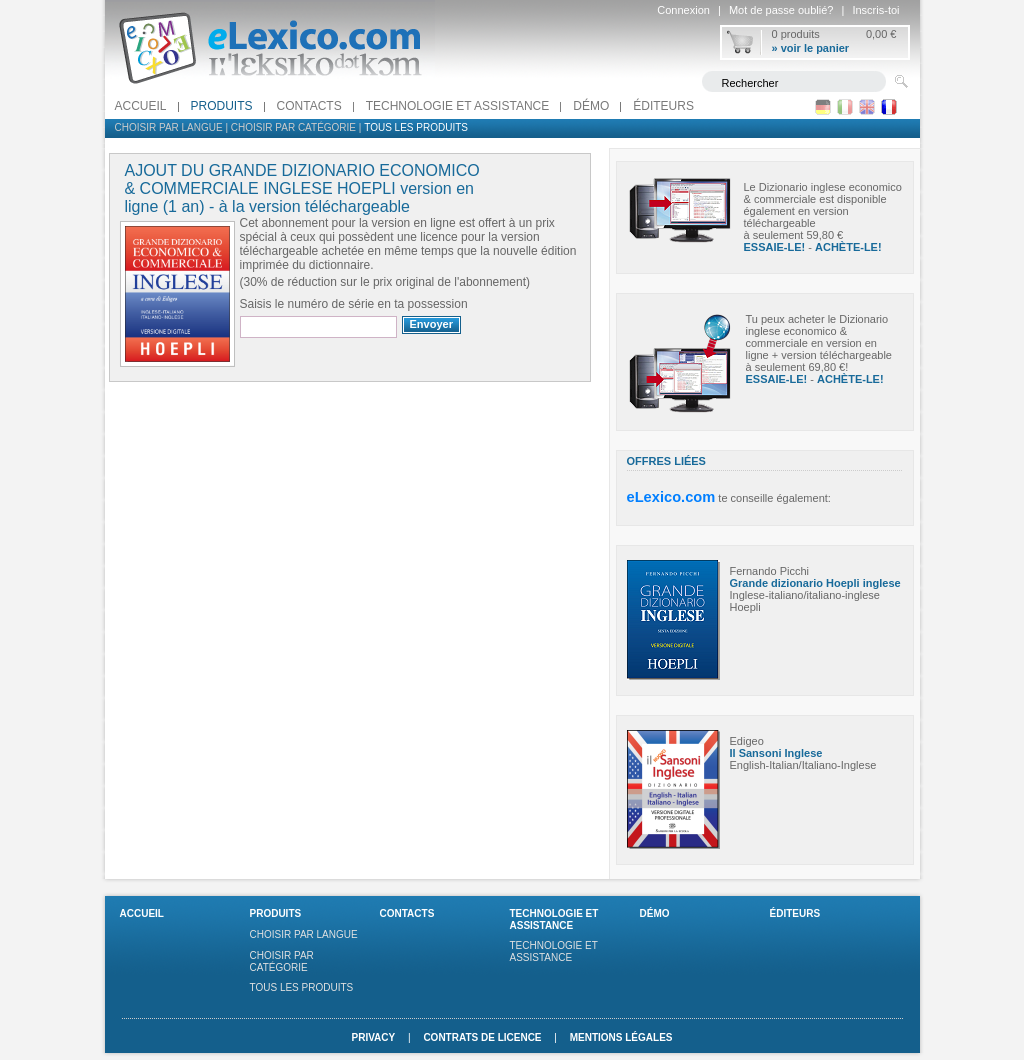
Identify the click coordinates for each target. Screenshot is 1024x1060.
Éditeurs (663, 106)
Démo (591, 106)
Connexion (683, 10)
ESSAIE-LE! (775, 247)
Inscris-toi (875, 10)
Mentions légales (621, 1037)
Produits (222, 106)
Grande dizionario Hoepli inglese (815, 583)
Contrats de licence (482, 1037)
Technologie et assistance (458, 106)
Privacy (373, 1037)
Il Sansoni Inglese (776, 753)
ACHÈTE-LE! (848, 247)
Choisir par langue (169, 127)
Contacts (309, 106)
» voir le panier (811, 48)
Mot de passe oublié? (781, 10)
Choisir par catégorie (293, 127)
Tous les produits (416, 127)
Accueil (141, 106)
